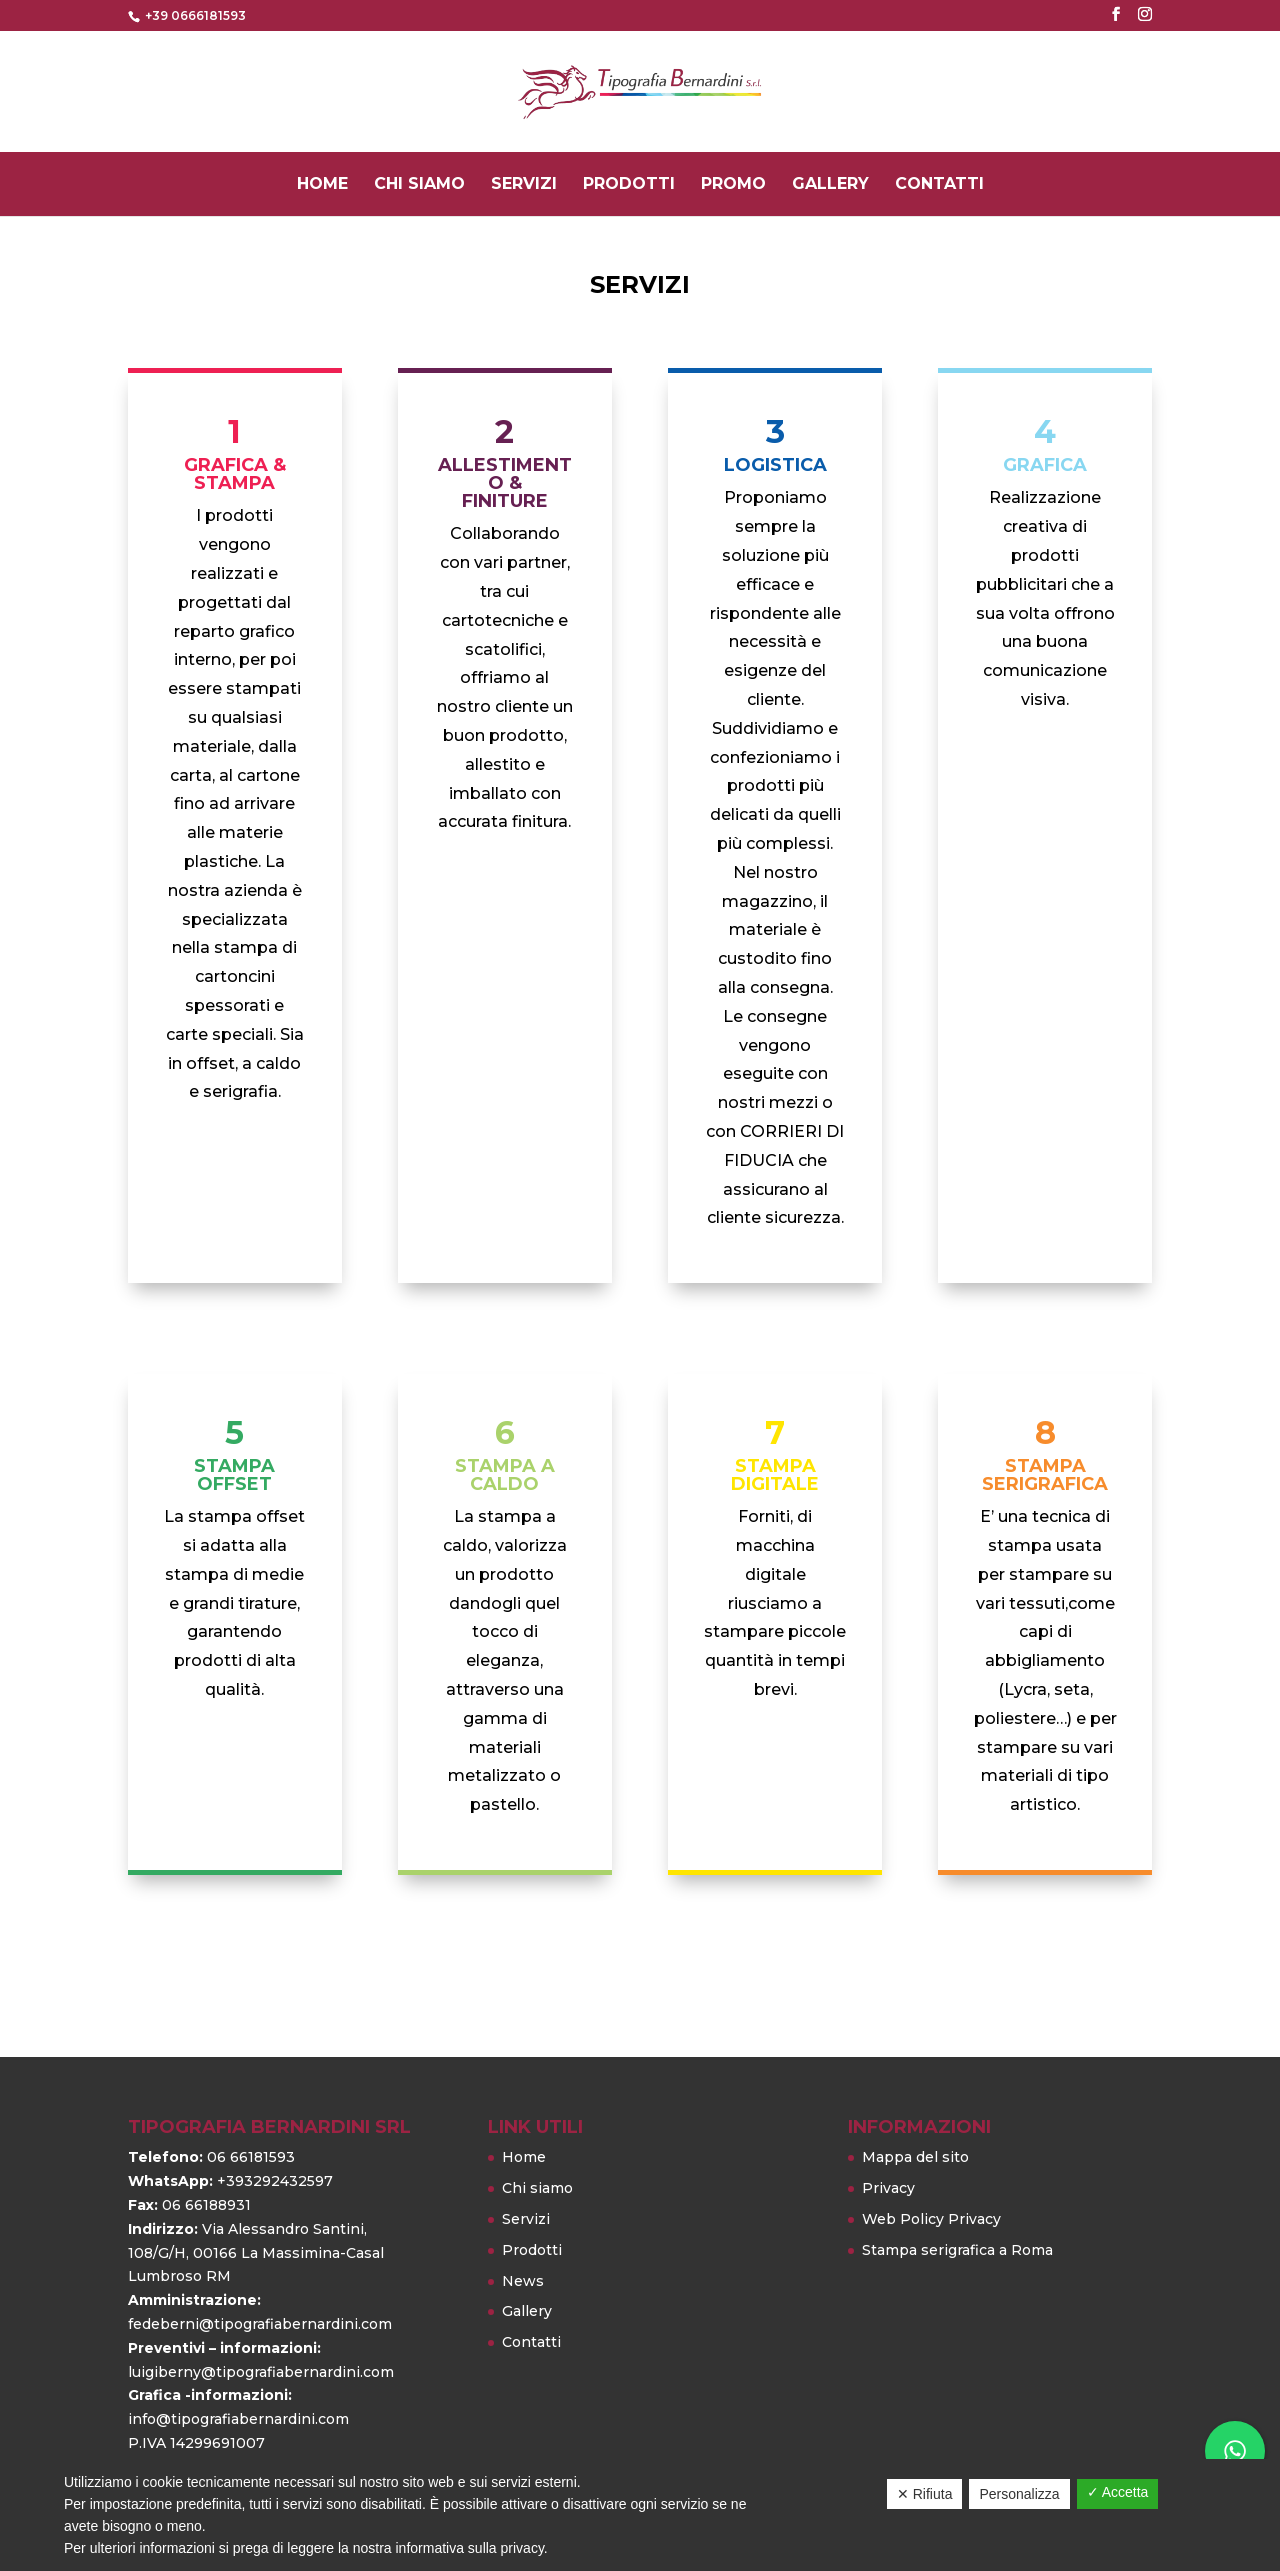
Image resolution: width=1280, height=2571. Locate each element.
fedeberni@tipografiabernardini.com (260, 2324)
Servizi (524, 186)
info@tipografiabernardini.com (238, 2419)
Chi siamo (419, 186)
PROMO (733, 186)
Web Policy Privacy (931, 2219)
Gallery (830, 186)
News (523, 2281)
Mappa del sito (915, 2157)
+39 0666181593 (194, 15)
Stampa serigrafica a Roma (957, 2250)
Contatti (939, 186)
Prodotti (629, 186)
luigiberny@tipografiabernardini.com (261, 2372)
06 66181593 (251, 2157)
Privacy (888, 2188)
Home (322, 186)
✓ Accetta (1118, 2492)
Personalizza (1019, 2494)
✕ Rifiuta (925, 2494)
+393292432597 (275, 2181)
